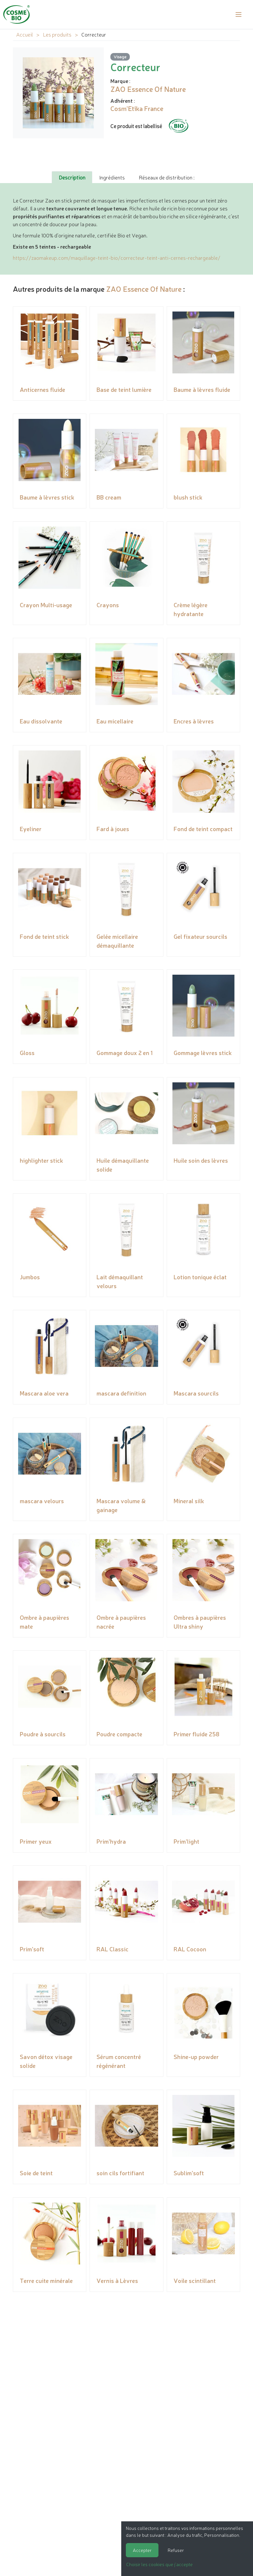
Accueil (24, 34)
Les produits (57, 34)
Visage (120, 56)
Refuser (176, 2550)
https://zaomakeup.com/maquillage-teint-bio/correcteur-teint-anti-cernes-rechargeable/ (116, 257)
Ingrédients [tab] (112, 177)
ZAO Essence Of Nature (144, 288)
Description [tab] (72, 177)
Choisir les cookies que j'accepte (159, 2564)
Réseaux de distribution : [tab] (166, 177)
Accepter (142, 2550)
